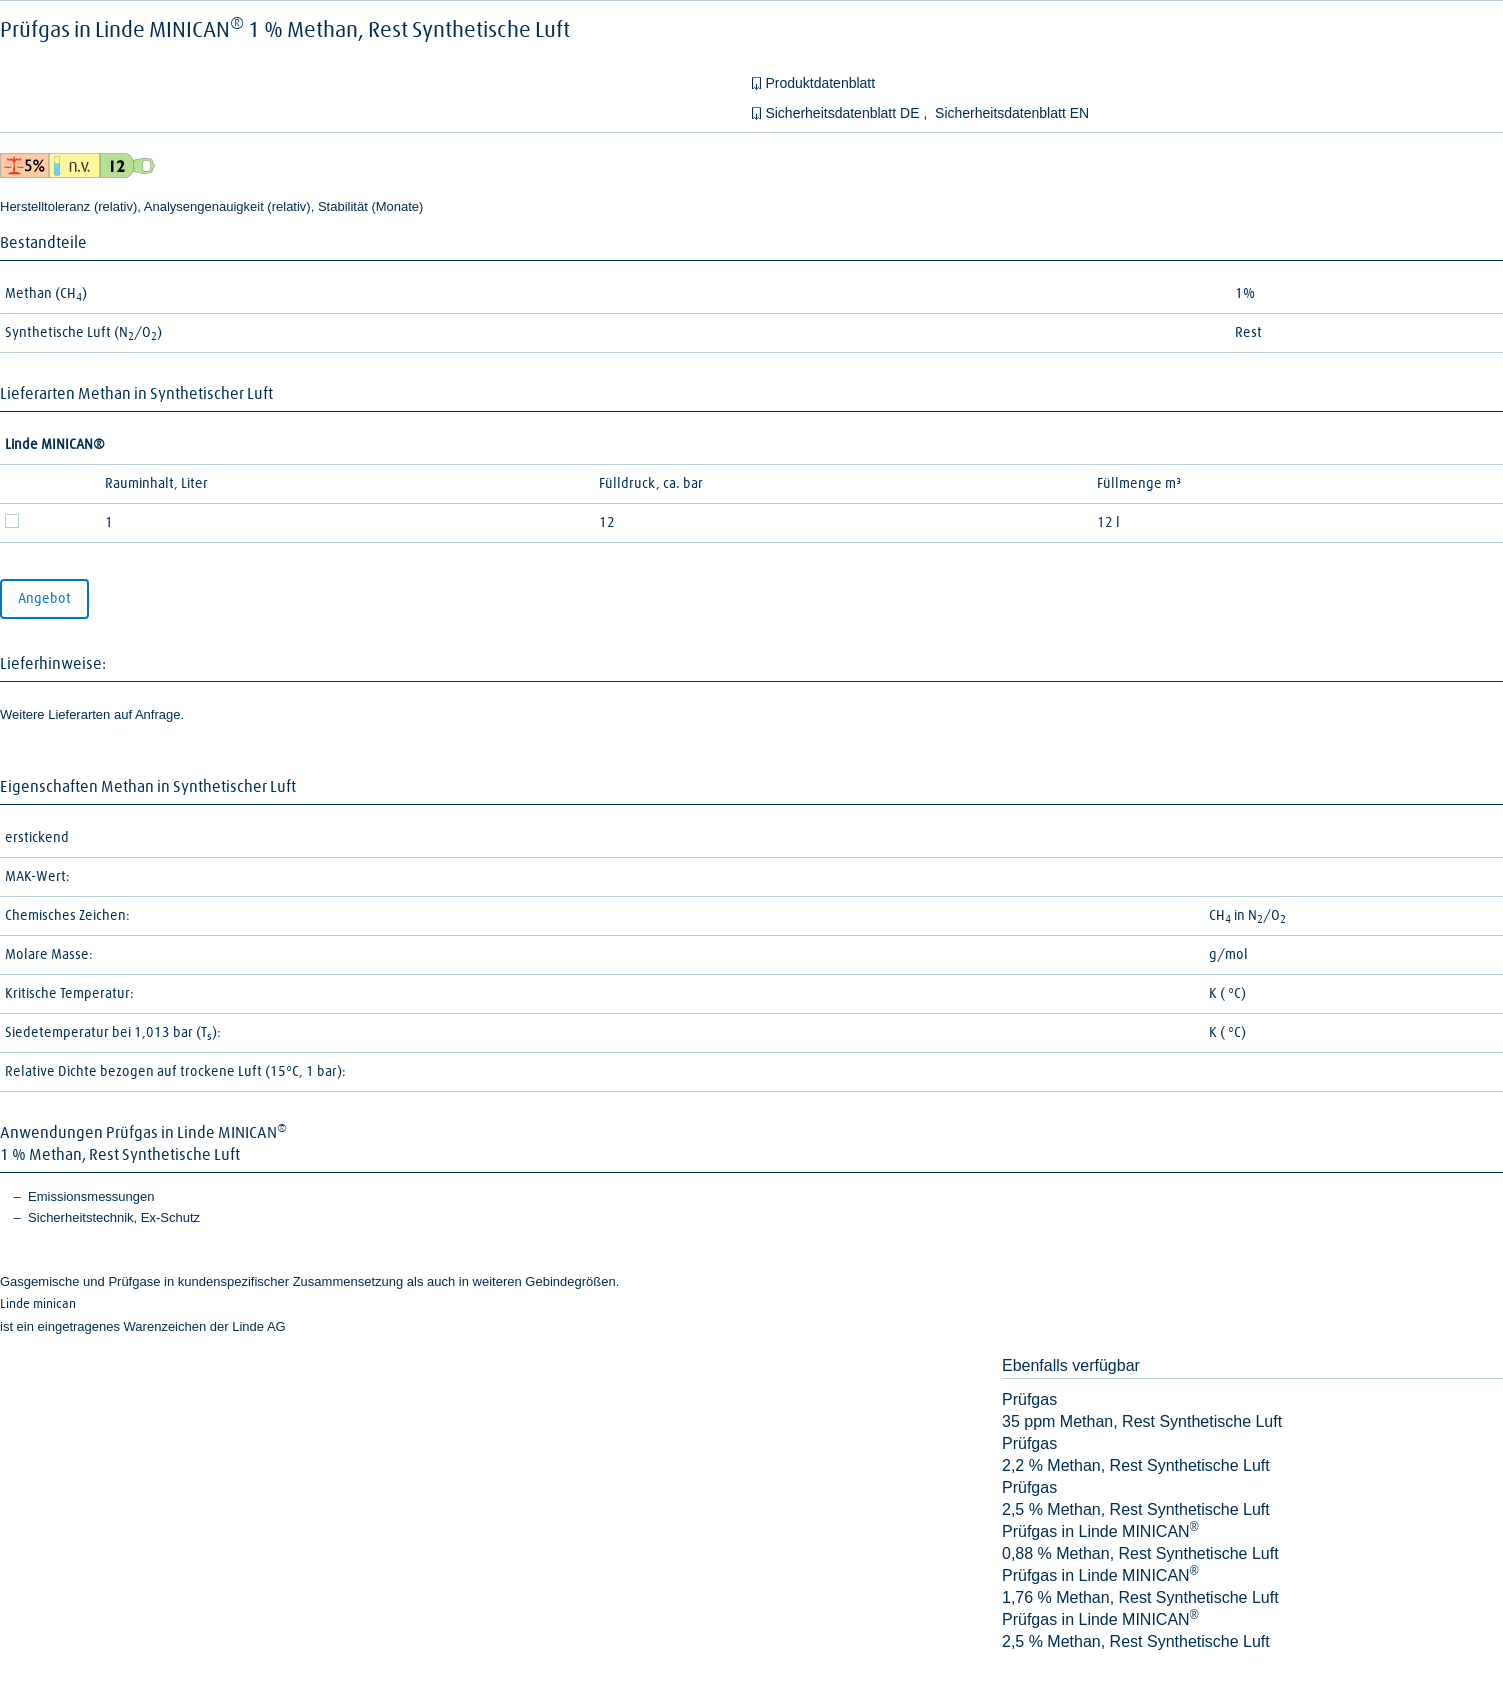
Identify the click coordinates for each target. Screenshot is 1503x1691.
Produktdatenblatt (820, 83)
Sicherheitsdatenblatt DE (844, 113)
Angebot (44, 599)
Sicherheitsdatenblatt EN (1012, 113)
